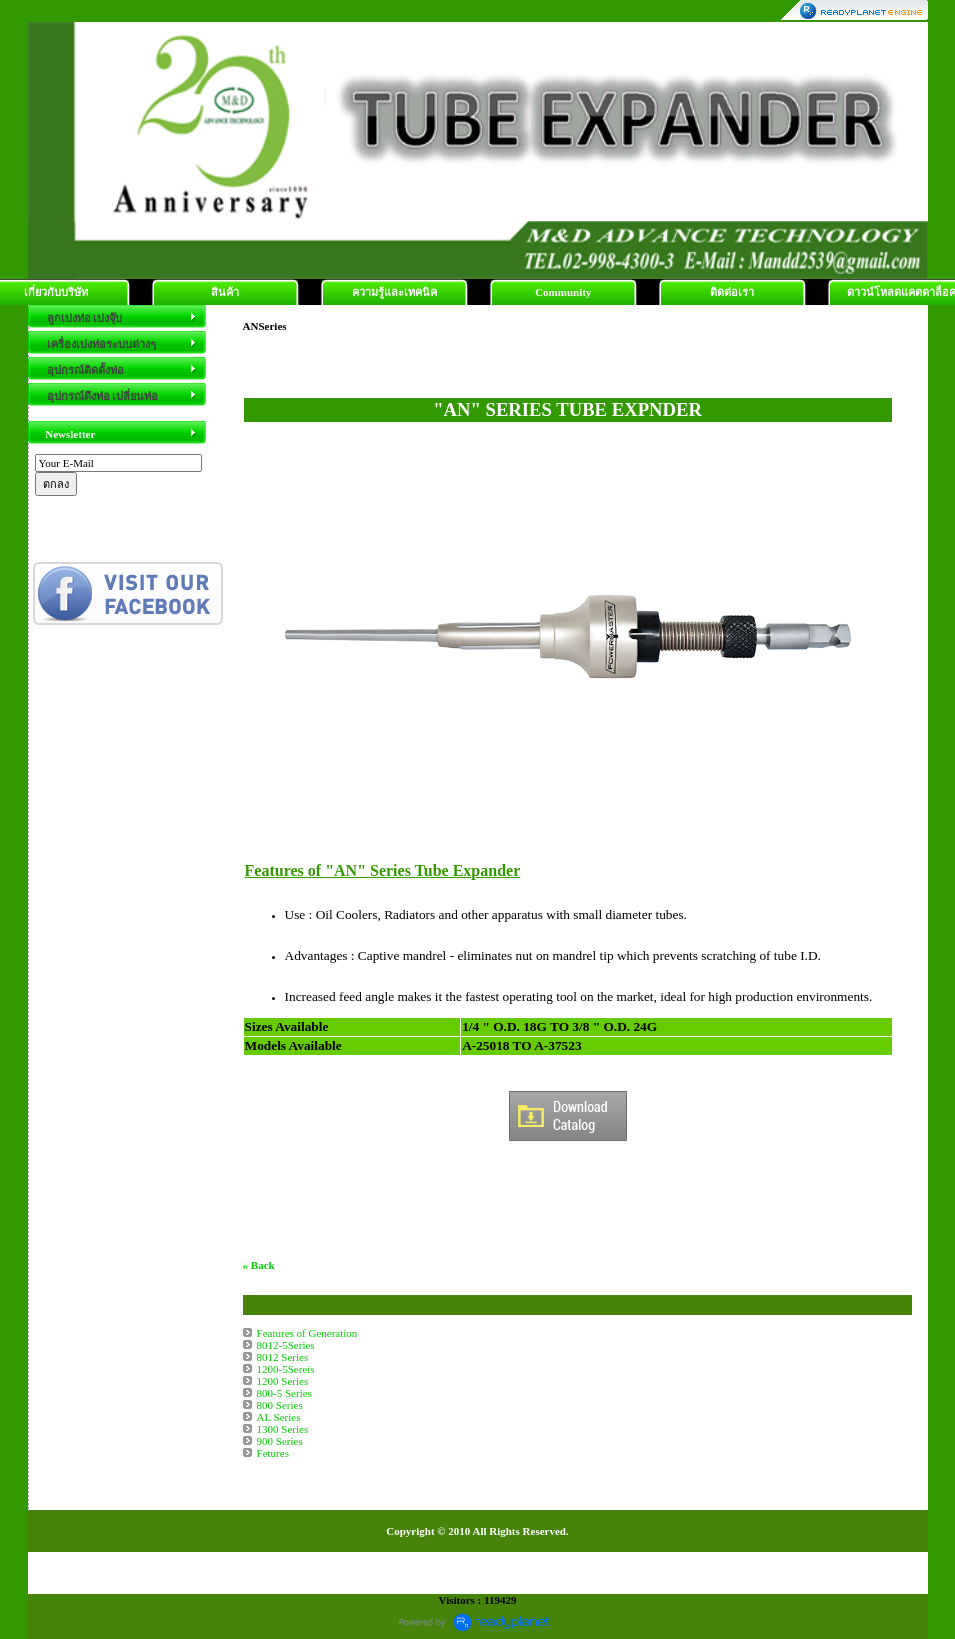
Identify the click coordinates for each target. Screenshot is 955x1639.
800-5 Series (284, 1393)
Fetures (273, 1453)
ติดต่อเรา (732, 292)
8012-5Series (286, 1345)
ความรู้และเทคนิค (394, 292)
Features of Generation (307, 1333)
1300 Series (283, 1429)
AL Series (279, 1417)
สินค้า (225, 292)
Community (563, 292)
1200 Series (283, 1381)
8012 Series (283, 1357)
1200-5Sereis (286, 1369)
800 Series (280, 1405)
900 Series (280, 1441)
